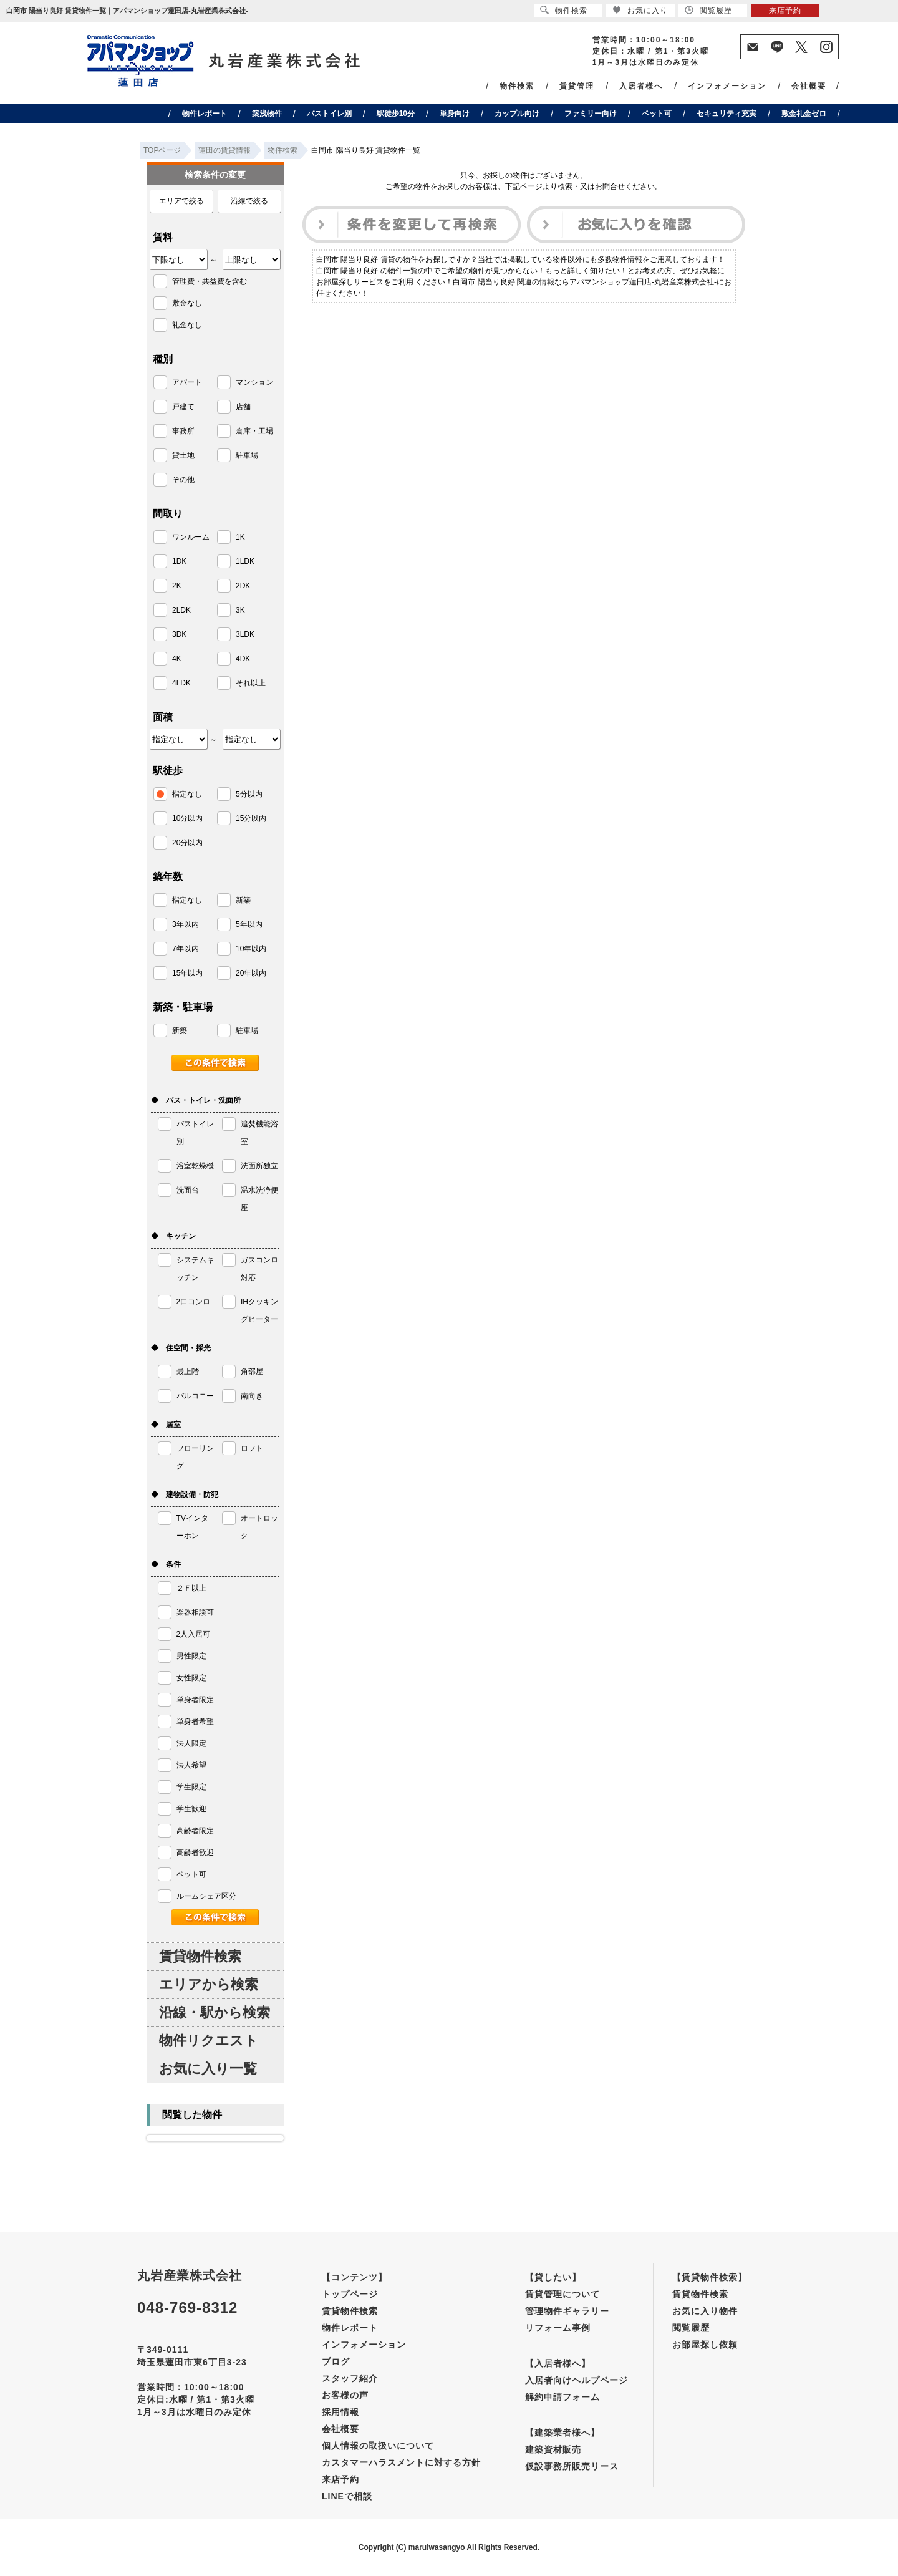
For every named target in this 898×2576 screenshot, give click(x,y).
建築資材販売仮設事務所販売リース (572, 2457)
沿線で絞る (249, 200)
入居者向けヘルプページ (576, 2380)
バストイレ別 (329, 113)
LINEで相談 (347, 2496)
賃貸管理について (562, 2294)
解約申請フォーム (562, 2397)
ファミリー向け (590, 113)
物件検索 (517, 86)
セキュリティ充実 (726, 113)
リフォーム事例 (558, 2328)
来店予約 (340, 2479)
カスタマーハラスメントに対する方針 (401, 2462)
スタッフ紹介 (350, 2378)
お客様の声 (345, 2395)
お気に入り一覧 (208, 2068)
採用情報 (340, 2412)
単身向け (455, 113)
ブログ (336, 2361)
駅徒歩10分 (396, 113)
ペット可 (657, 113)
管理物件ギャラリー (567, 2311)
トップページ (350, 2294)
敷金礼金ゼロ (803, 113)
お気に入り (640, 10)
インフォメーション (727, 86)
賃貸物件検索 (200, 1956)
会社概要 (808, 86)
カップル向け (517, 113)
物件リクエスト (208, 2040)
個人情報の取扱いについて (378, 2446)
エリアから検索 (208, 1984)
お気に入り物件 (705, 2311)
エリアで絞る (181, 200)
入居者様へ (641, 86)
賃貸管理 (576, 86)
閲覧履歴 (691, 2328)
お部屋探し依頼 (705, 2345)
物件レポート (204, 113)
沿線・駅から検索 (214, 2012)
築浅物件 (267, 113)
